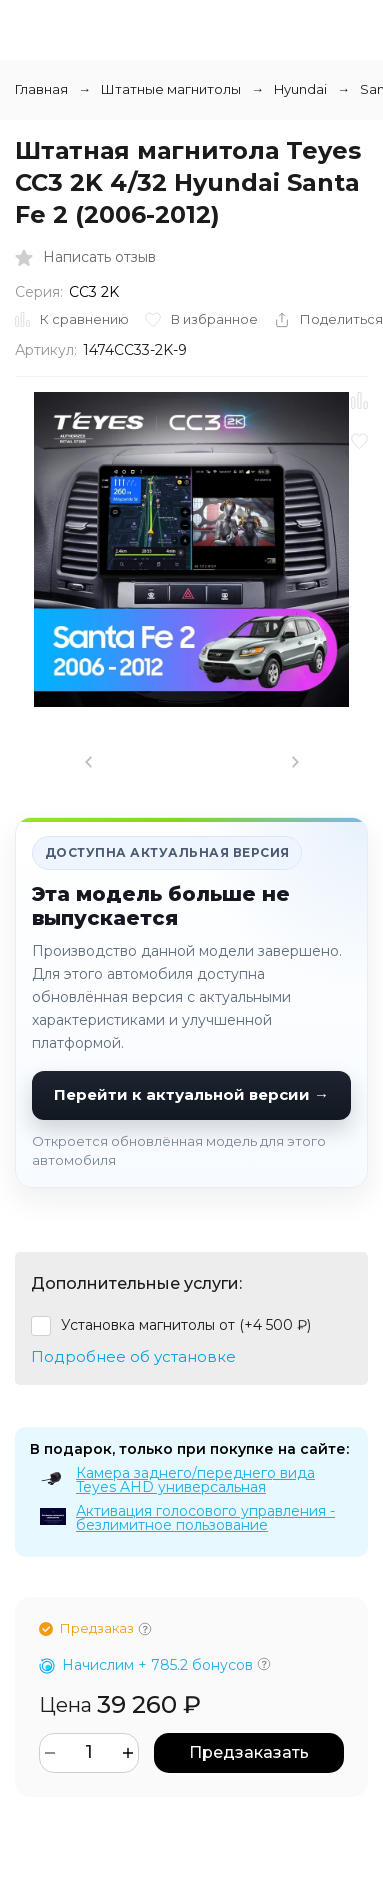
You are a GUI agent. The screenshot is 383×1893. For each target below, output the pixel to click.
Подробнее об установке (133, 1356)
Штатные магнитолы (171, 89)
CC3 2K (94, 292)
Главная (41, 89)
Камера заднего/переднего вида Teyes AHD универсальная (195, 1480)
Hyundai (300, 89)
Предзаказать (249, 1752)
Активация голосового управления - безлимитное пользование (205, 1518)
